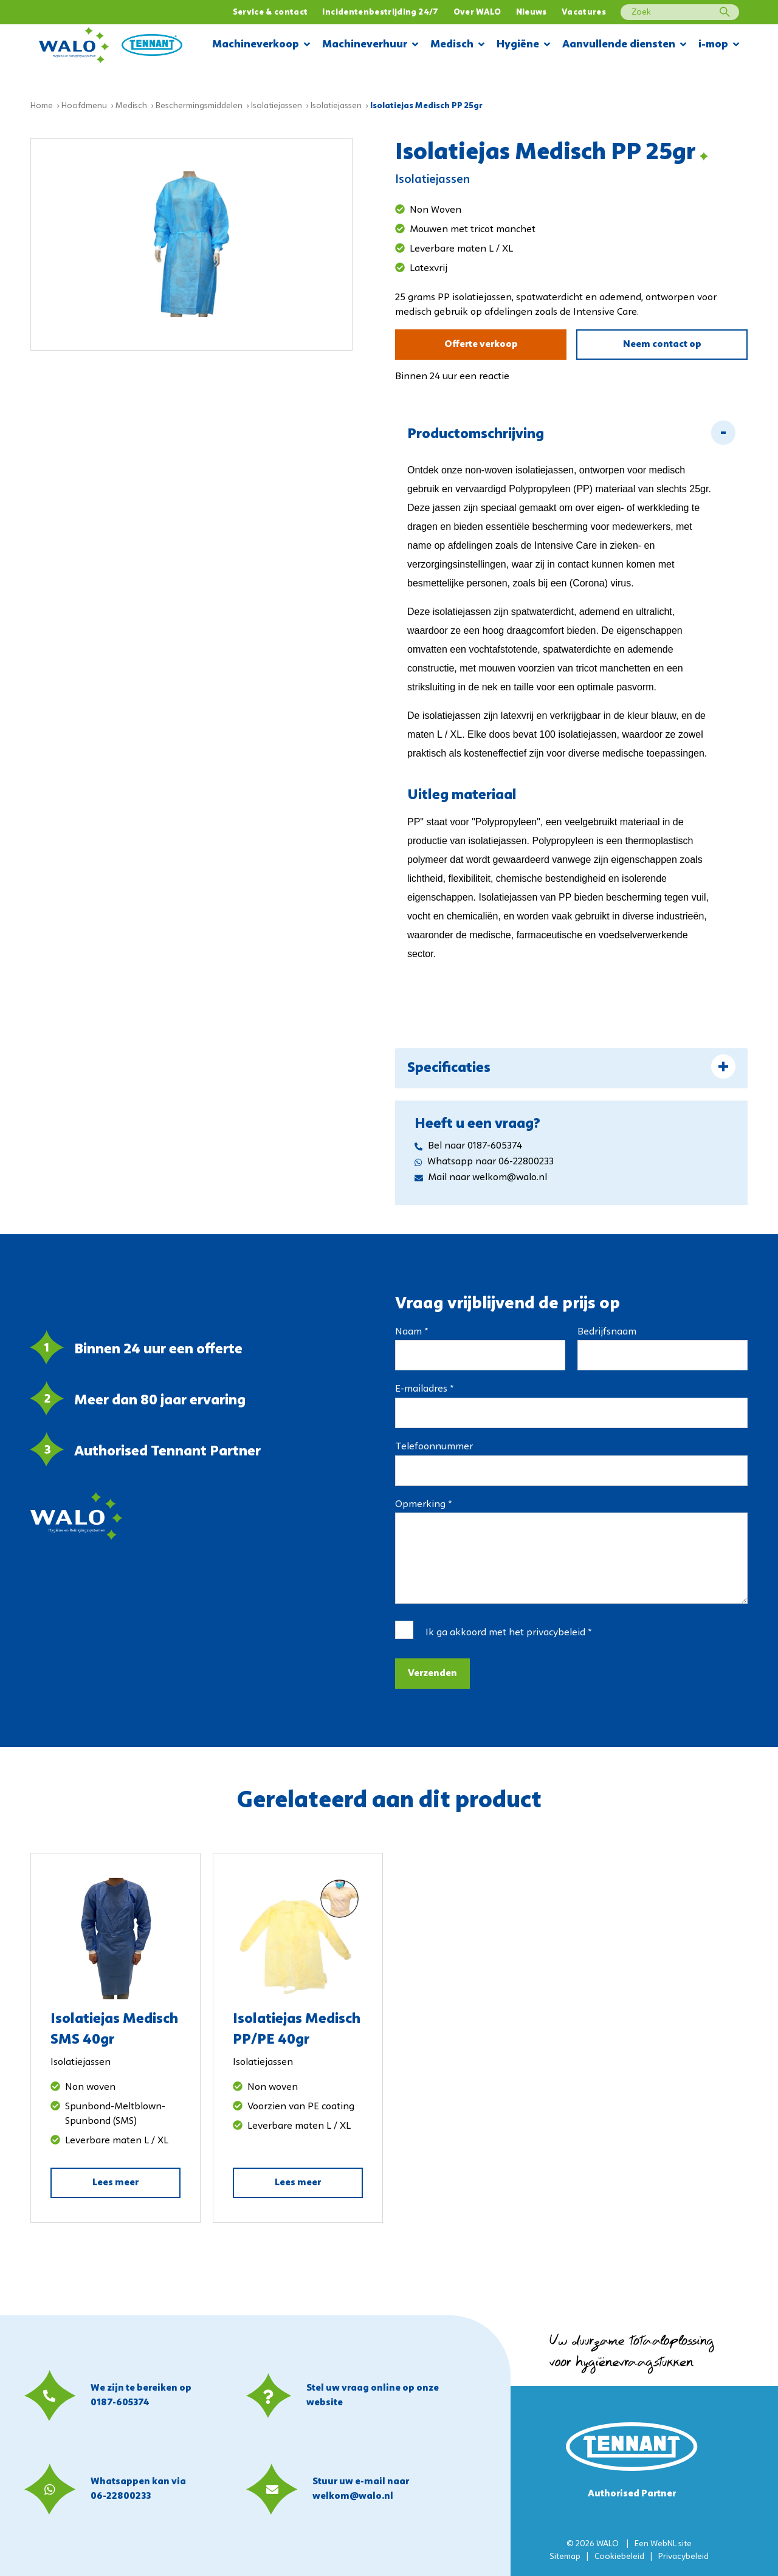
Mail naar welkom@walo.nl (481, 1178)
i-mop (718, 45)
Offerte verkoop (481, 344)
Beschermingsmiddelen (199, 106)
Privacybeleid (683, 2556)
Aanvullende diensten (624, 45)
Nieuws (531, 12)
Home (41, 106)
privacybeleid (555, 1633)
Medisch (457, 45)
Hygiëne (523, 45)
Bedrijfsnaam (606, 1332)
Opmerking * (423, 1505)
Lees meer (115, 2183)
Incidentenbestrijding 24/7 (380, 12)
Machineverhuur (370, 45)
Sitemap (564, 2556)
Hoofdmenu (84, 106)
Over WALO (477, 12)
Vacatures (584, 12)
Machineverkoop (261, 45)
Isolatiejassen (276, 106)
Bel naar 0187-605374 (468, 1146)
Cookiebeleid (619, 2556)
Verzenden (432, 1673)
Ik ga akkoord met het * (508, 1633)
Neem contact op (662, 344)
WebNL (663, 2544)
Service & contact (270, 12)
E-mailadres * (424, 1389)
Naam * (411, 1332)
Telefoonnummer (434, 1447)
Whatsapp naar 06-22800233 (484, 1162)
